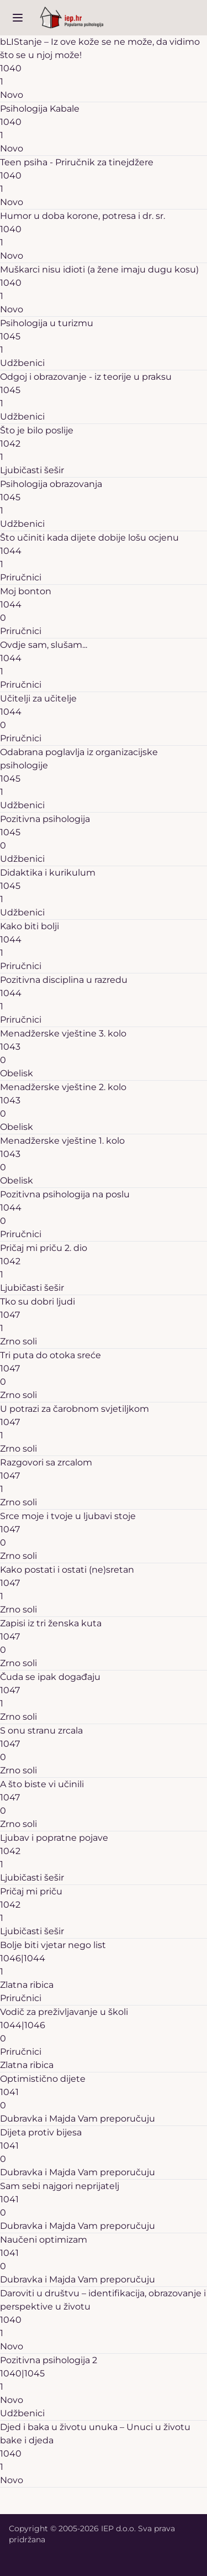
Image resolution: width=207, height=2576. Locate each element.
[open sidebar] (17, 17)
